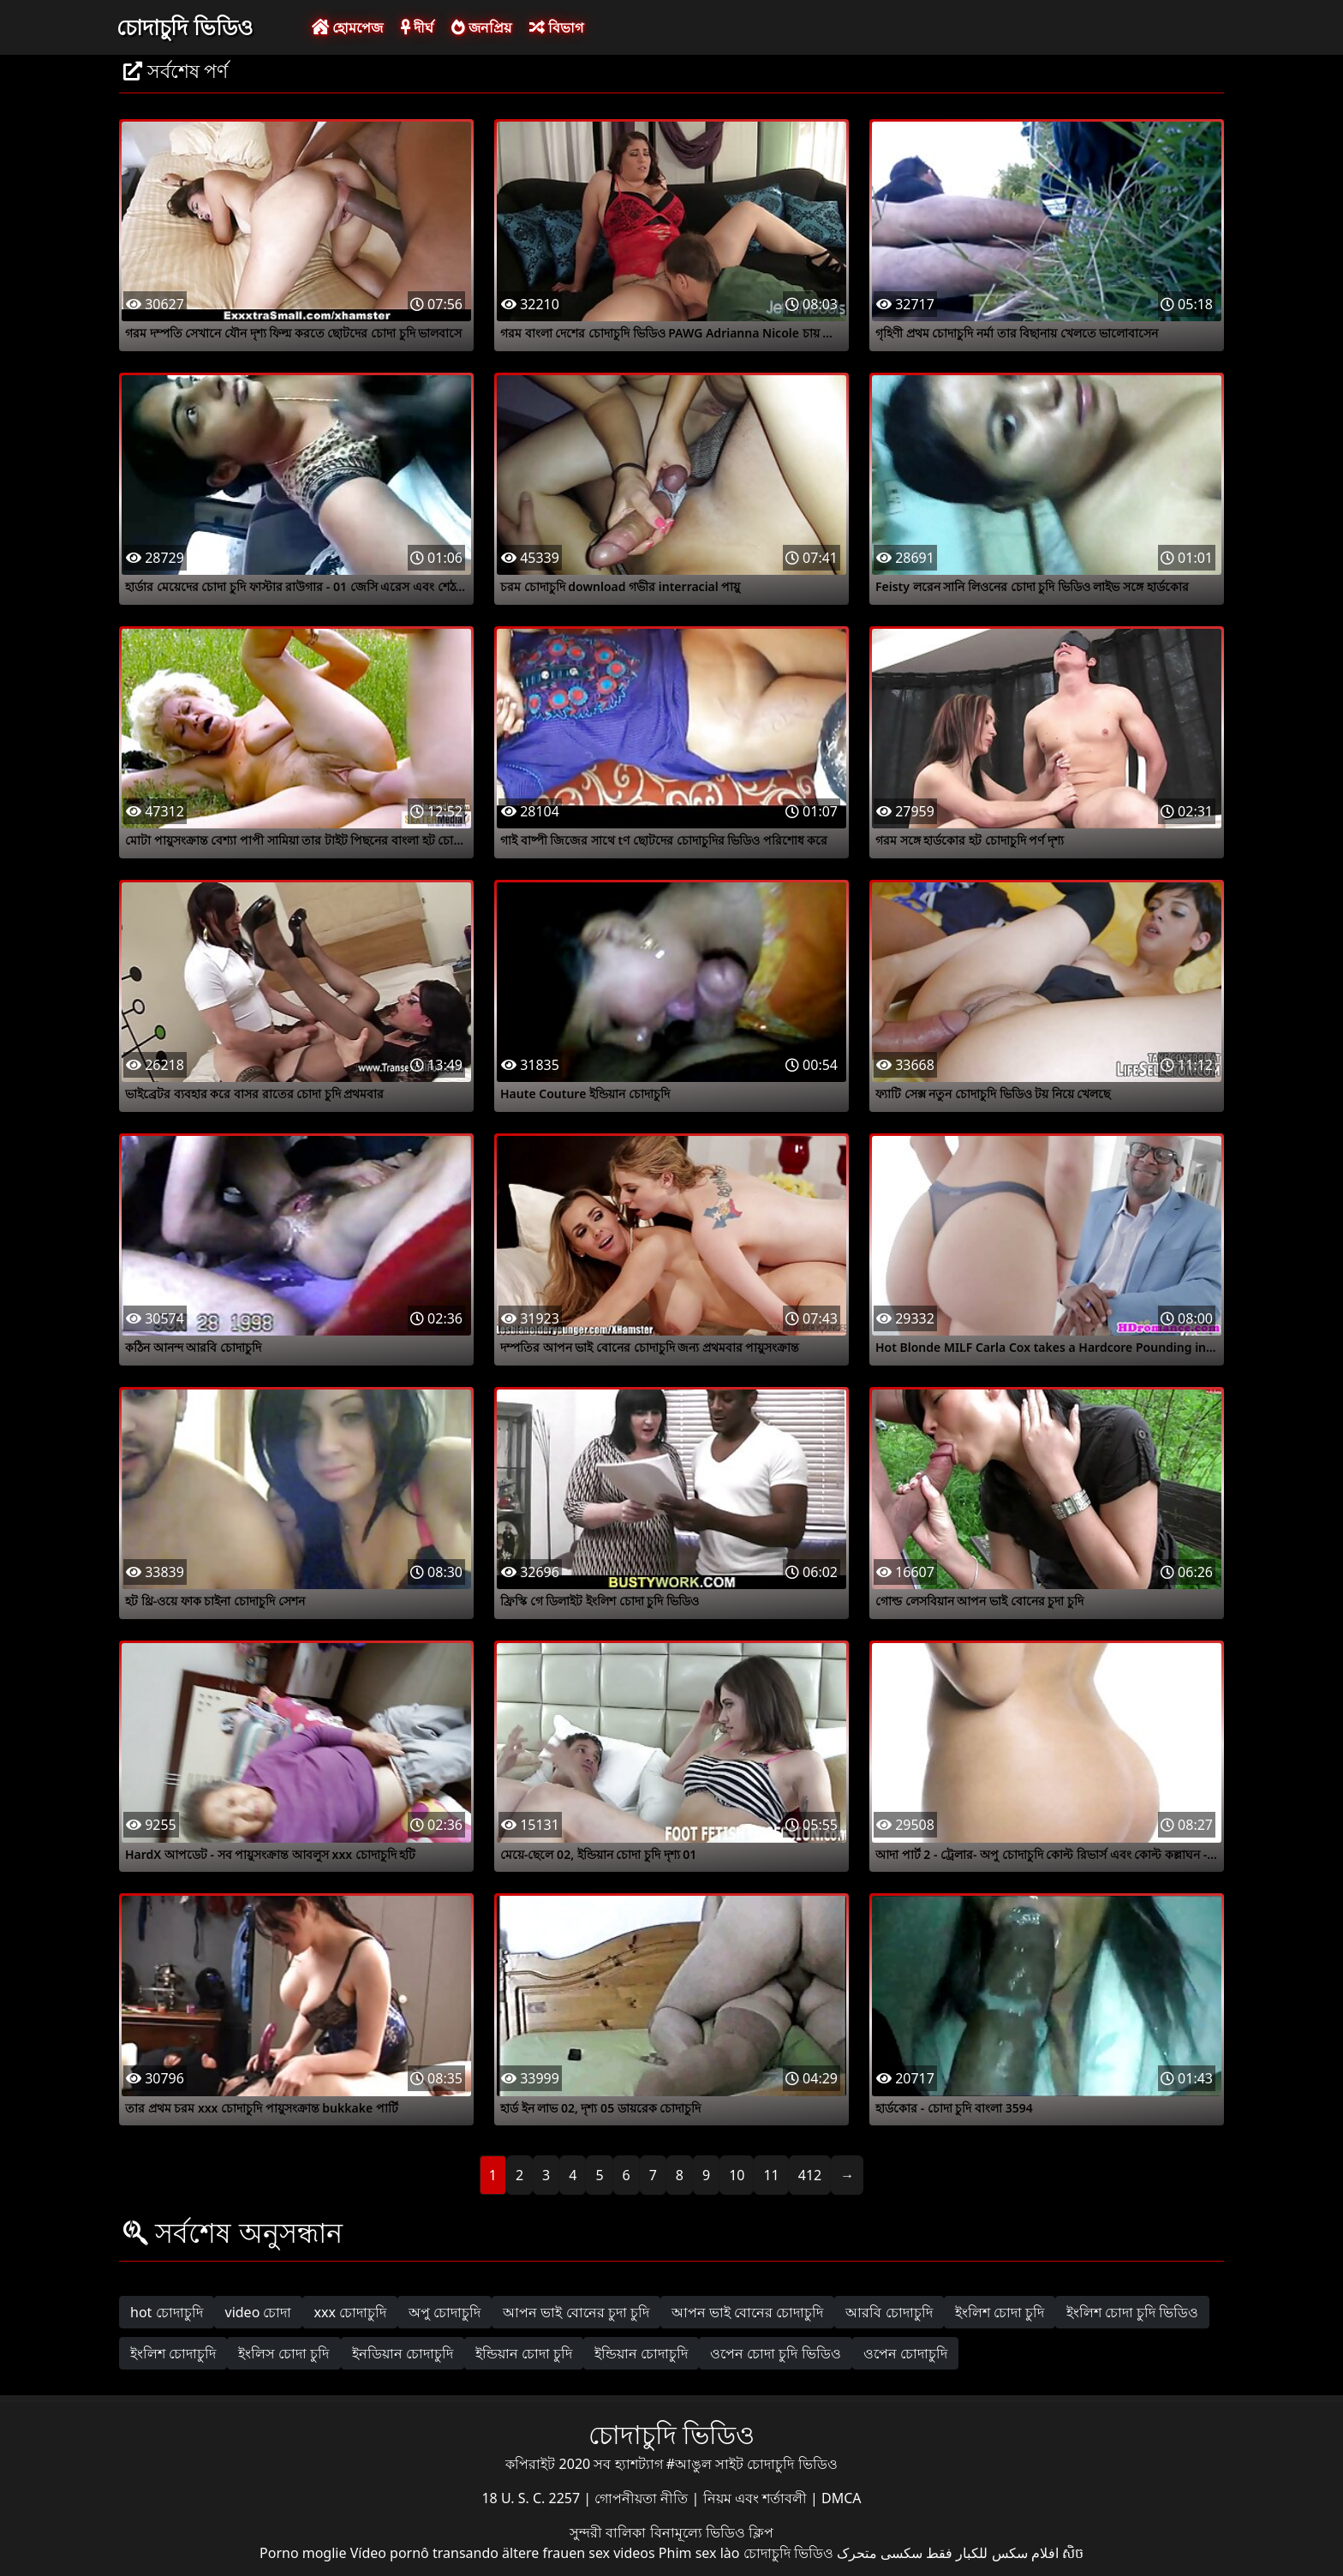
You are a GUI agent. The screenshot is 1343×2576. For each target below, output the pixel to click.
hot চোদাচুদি (166, 2312)
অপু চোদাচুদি (444, 2312)
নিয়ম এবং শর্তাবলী (756, 2498)
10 (736, 2175)
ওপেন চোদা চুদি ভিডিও (775, 2353)
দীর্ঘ (417, 27)
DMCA (841, 2498)
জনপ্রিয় (481, 27)
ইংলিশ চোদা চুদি (999, 2312)
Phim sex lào (699, 2552)
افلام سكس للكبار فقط (992, 2552)
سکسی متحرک (879, 2552)
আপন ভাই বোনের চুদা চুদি (576, 2312)
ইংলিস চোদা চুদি (283, 2353)
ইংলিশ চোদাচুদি (173, 2353)
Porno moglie (303, 2552)
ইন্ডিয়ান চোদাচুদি (641, 2353)
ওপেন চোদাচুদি (905, 2353)
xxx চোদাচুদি (349, 2312)
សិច (1072, 2552)
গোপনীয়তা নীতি (642, 2498)
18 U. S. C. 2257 (532, 2498)
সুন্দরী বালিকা (609, 2532)
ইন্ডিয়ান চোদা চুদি (523, 2353)
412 (809, 2175)
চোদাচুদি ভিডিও (184, 26)
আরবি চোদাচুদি (888, 2312)
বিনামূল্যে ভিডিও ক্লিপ (711, 2532)
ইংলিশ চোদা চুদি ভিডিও (1132, 2312)
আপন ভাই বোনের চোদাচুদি (747, 2312)
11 (771, 2175)
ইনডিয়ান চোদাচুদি (402, 2353)
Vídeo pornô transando (424, 2552)
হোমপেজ (347, 27)
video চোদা (258, 2312)
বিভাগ (556, 27)
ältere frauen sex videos (578, 2552)
